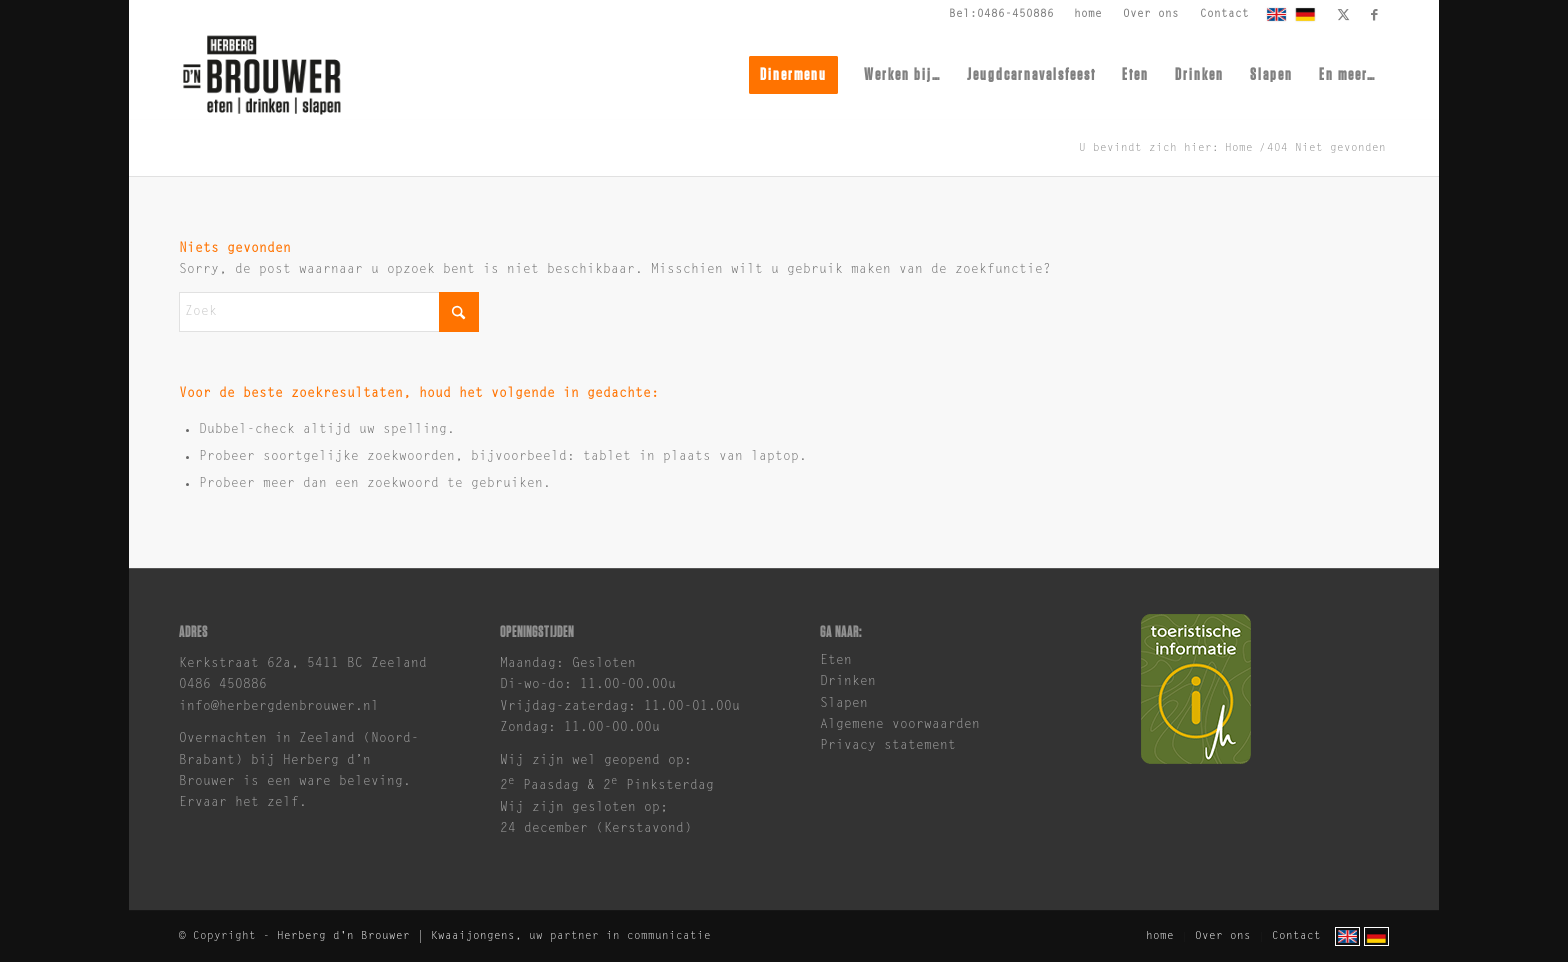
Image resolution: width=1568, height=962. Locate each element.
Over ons (1151, 14)
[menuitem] (1088, 15)
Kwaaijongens (473, 936)
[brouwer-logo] (261, 75)
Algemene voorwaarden (900, 724)
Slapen (844, 703)
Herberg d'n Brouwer (343, 936)
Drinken (848, 681)
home (1088, 14)
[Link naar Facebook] (1374, 15)
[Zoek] (329, 312)
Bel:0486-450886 (1001, 14)
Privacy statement (888, 745)
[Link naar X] (1343, 15)
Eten (836, 660)
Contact (1224, 14)
